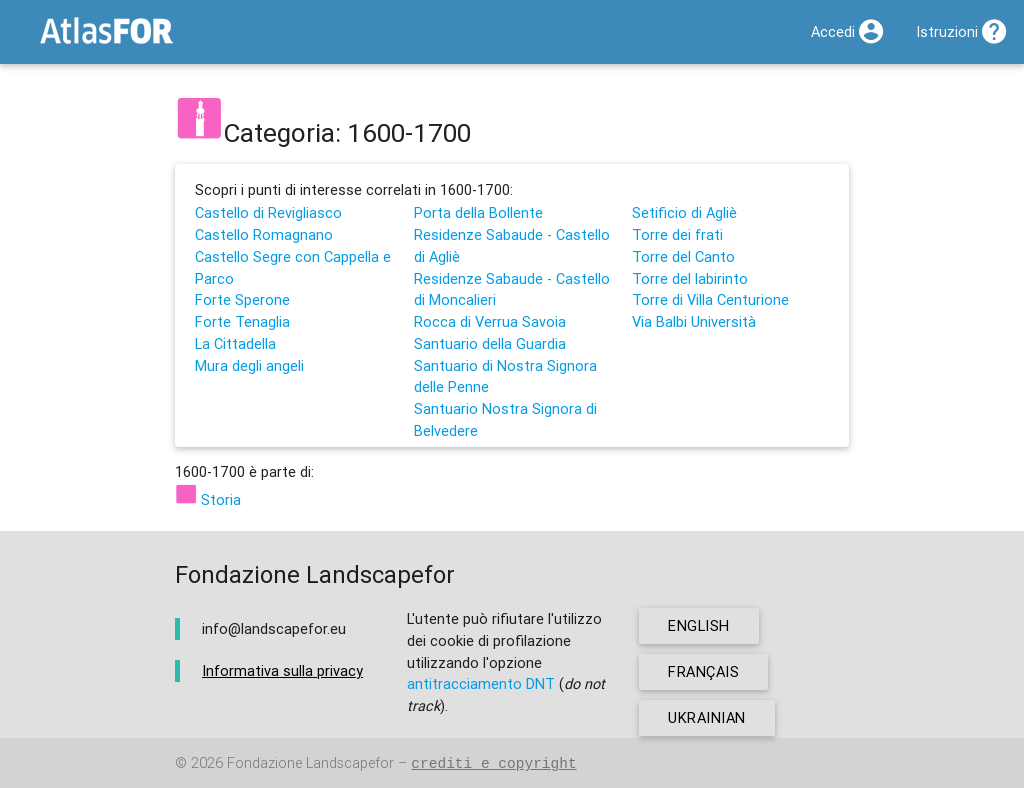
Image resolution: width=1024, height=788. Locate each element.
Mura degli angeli (249, 365)
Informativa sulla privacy (282, 670)
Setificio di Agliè (684, 212)
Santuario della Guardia (490, 343)
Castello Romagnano (264, 234)
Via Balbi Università (694, 321)
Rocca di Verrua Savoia (490, 321)
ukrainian (707, 717)
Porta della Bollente (478, 212)
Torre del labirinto (690, 278)
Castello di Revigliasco (268, 212)
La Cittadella (235, 343)
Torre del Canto (683, 256)
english (699, 625)
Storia (208, 499)
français (703, 671)
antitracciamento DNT (481, 683)
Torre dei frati (677, 234)
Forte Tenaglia (242, 321)
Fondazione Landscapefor (310, 763)
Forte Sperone (242, 299)
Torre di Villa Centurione (710, 299)
